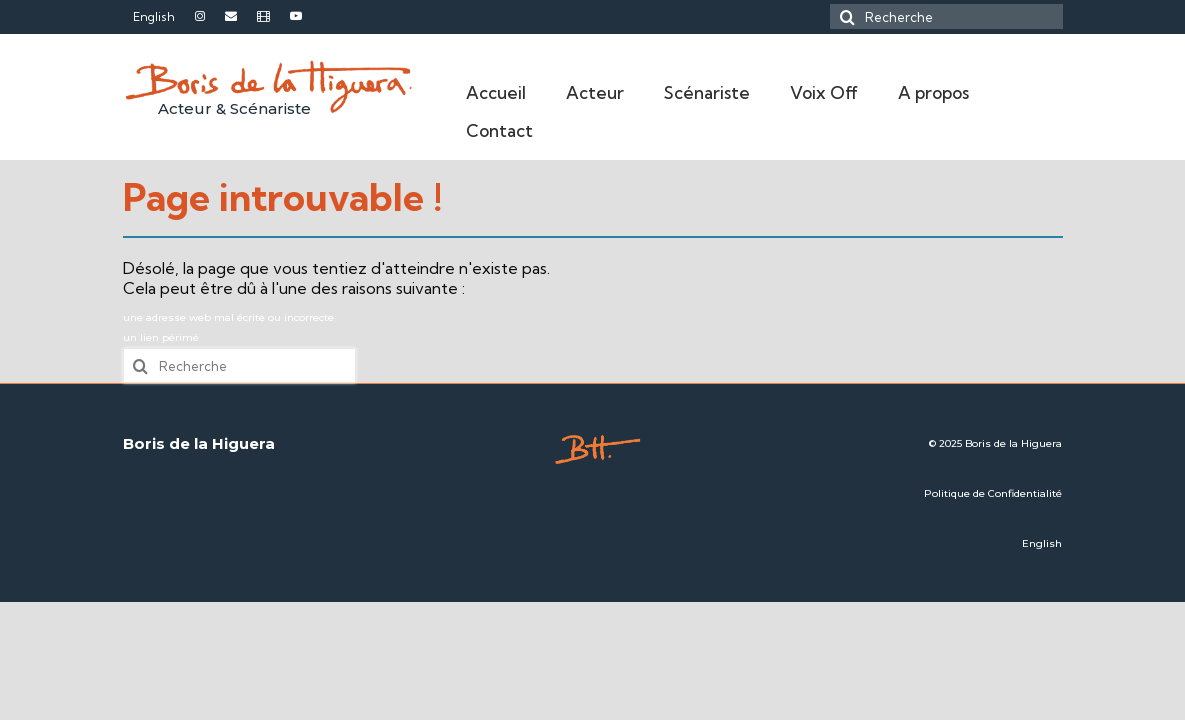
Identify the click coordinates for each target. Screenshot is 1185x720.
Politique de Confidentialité (993, 493)
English (1042, 543)
